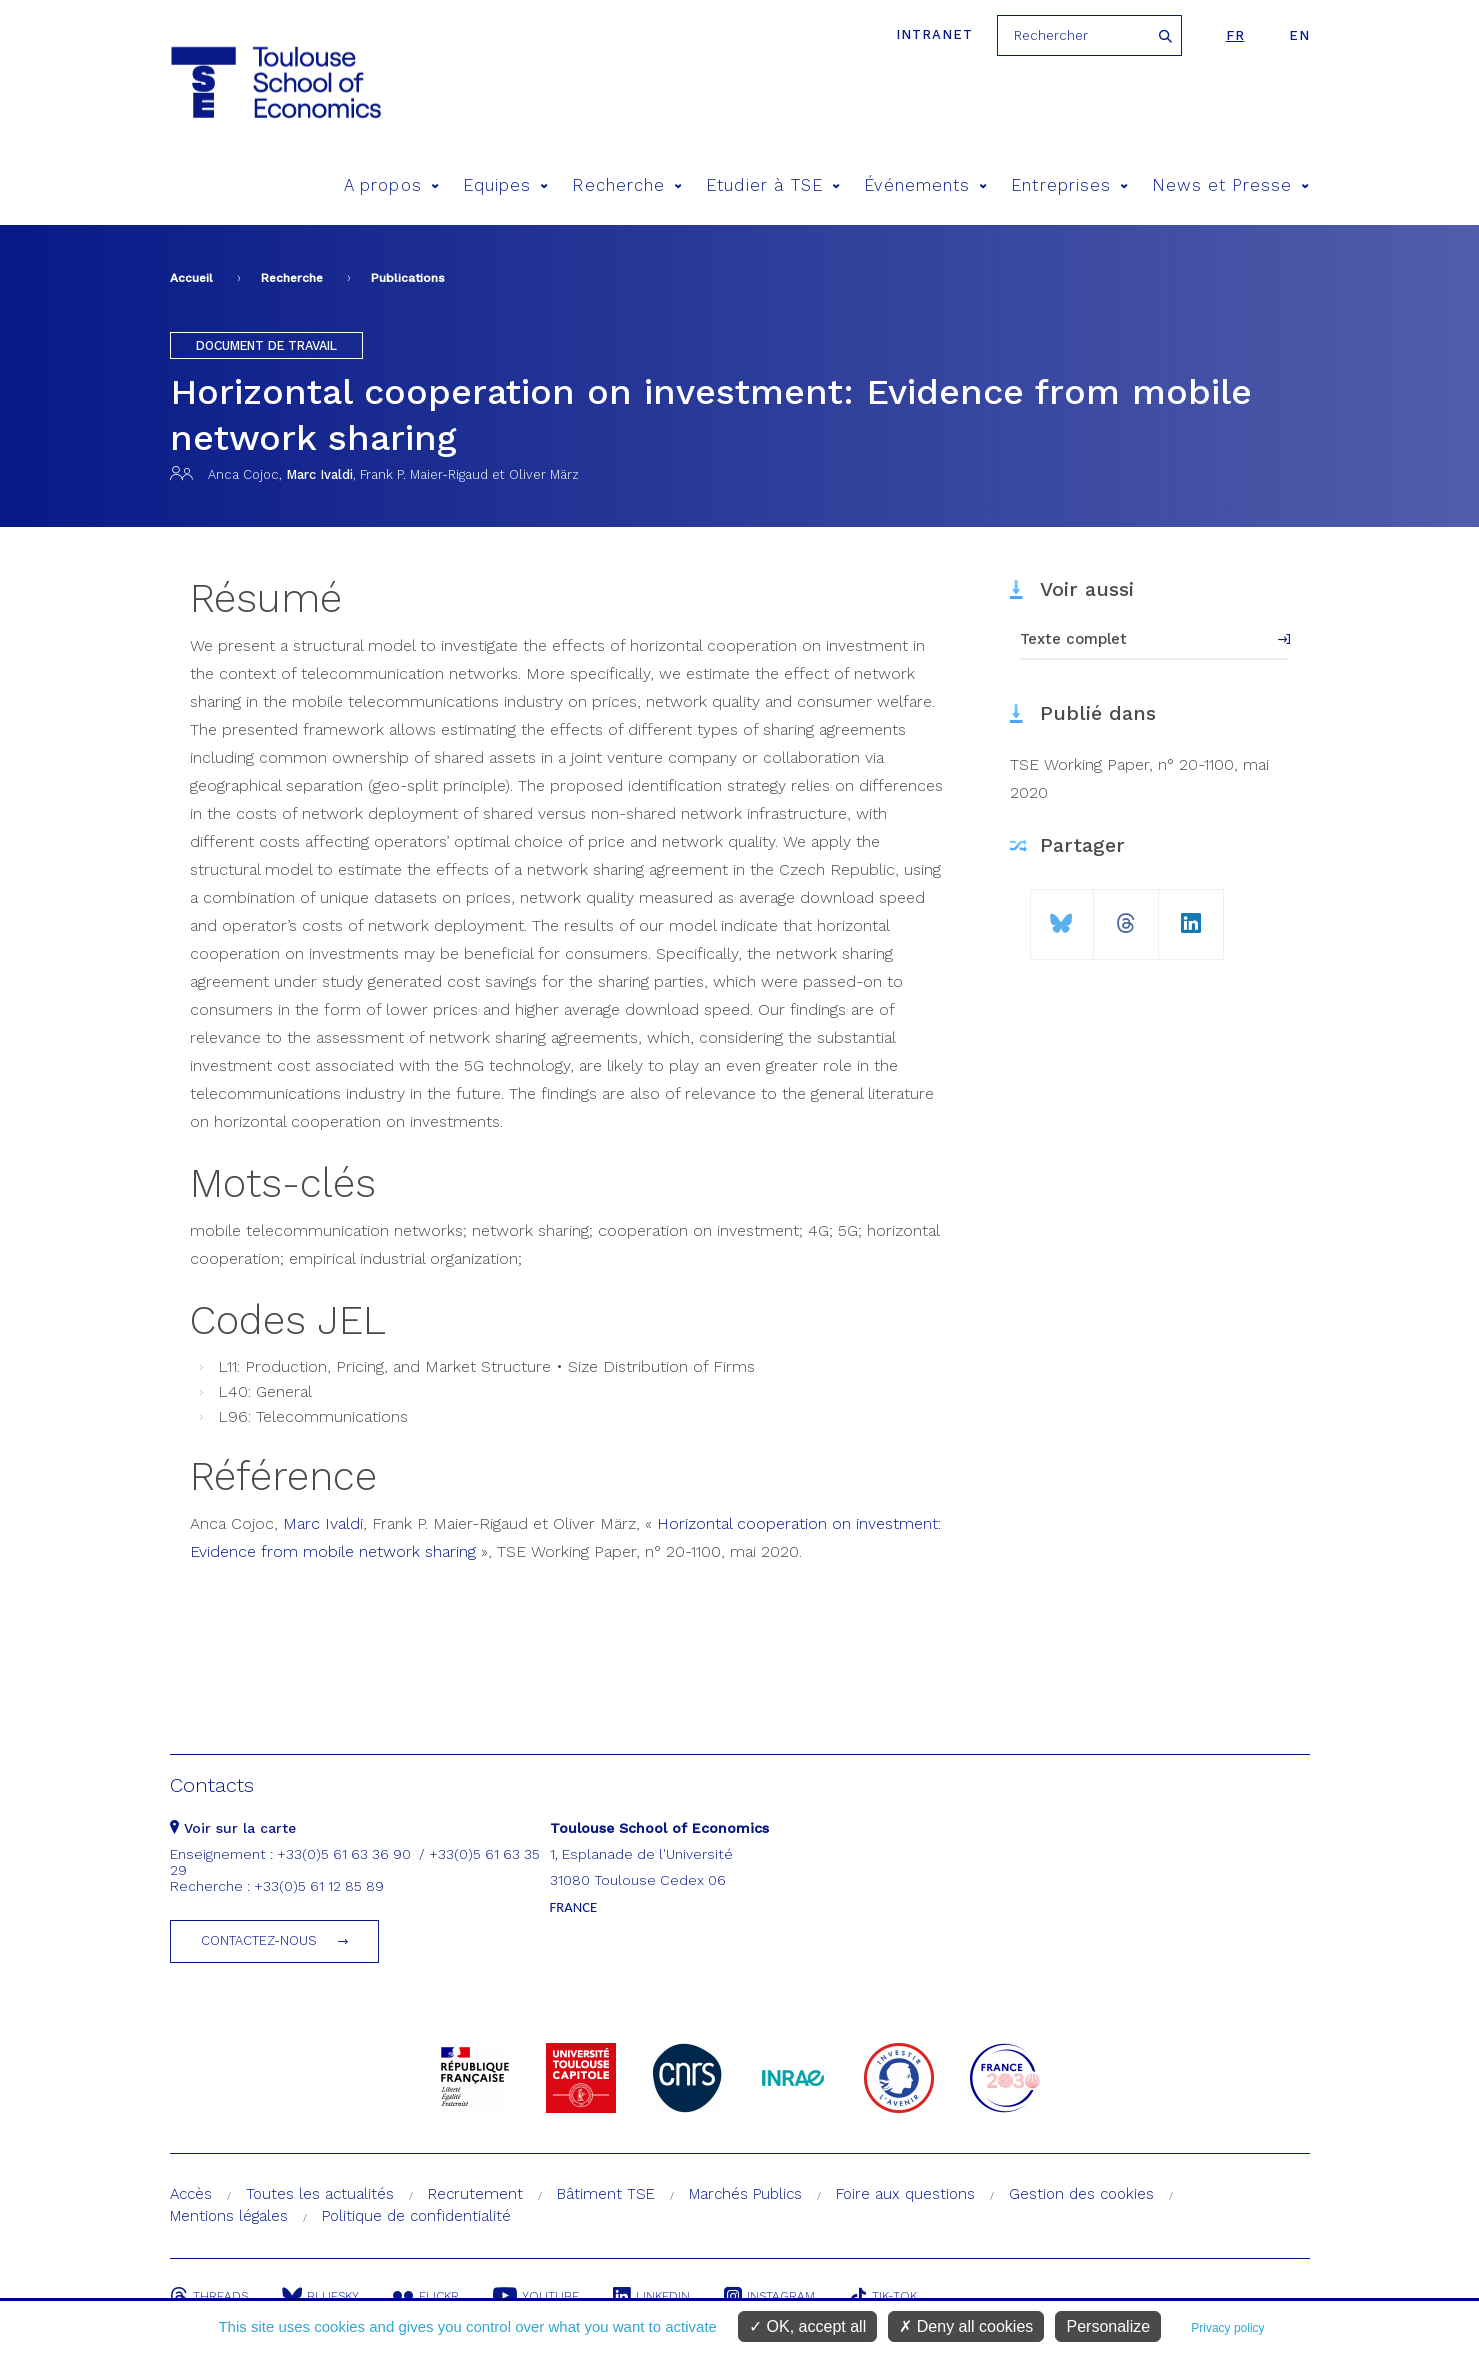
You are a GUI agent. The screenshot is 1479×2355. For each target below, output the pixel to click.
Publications (408, 278)
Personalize (1108, 2326)
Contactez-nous (259, 1940)
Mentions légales (229, 2216)
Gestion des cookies (1081, 2194)
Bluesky (320, 2296)
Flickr (426, 2296)
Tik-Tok (883, 2296)
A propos (391, 185)
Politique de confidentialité (416, 2216)
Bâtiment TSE (606, 2194)
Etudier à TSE (773, 185)
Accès (191, 2194)
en (1299, 35)
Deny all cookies (966, 2326)
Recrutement (475, 2194)
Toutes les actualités (320, 2194)
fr (1235, 35)
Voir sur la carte (233, 1828)
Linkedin (651, 2296)
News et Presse (1230, 185)
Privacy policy (1227, 2328)
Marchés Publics (745, 2194)
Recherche (627, 185)
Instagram (769, 2296)
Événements (925, 185)
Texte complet (1073, 639)
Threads (209, 2296)
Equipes (506, 185)
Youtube (536, 2296)
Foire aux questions (905, 2194)
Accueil (191, 278)
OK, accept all (807, 2326)
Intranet (934, 34)
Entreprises (1069, 185)
